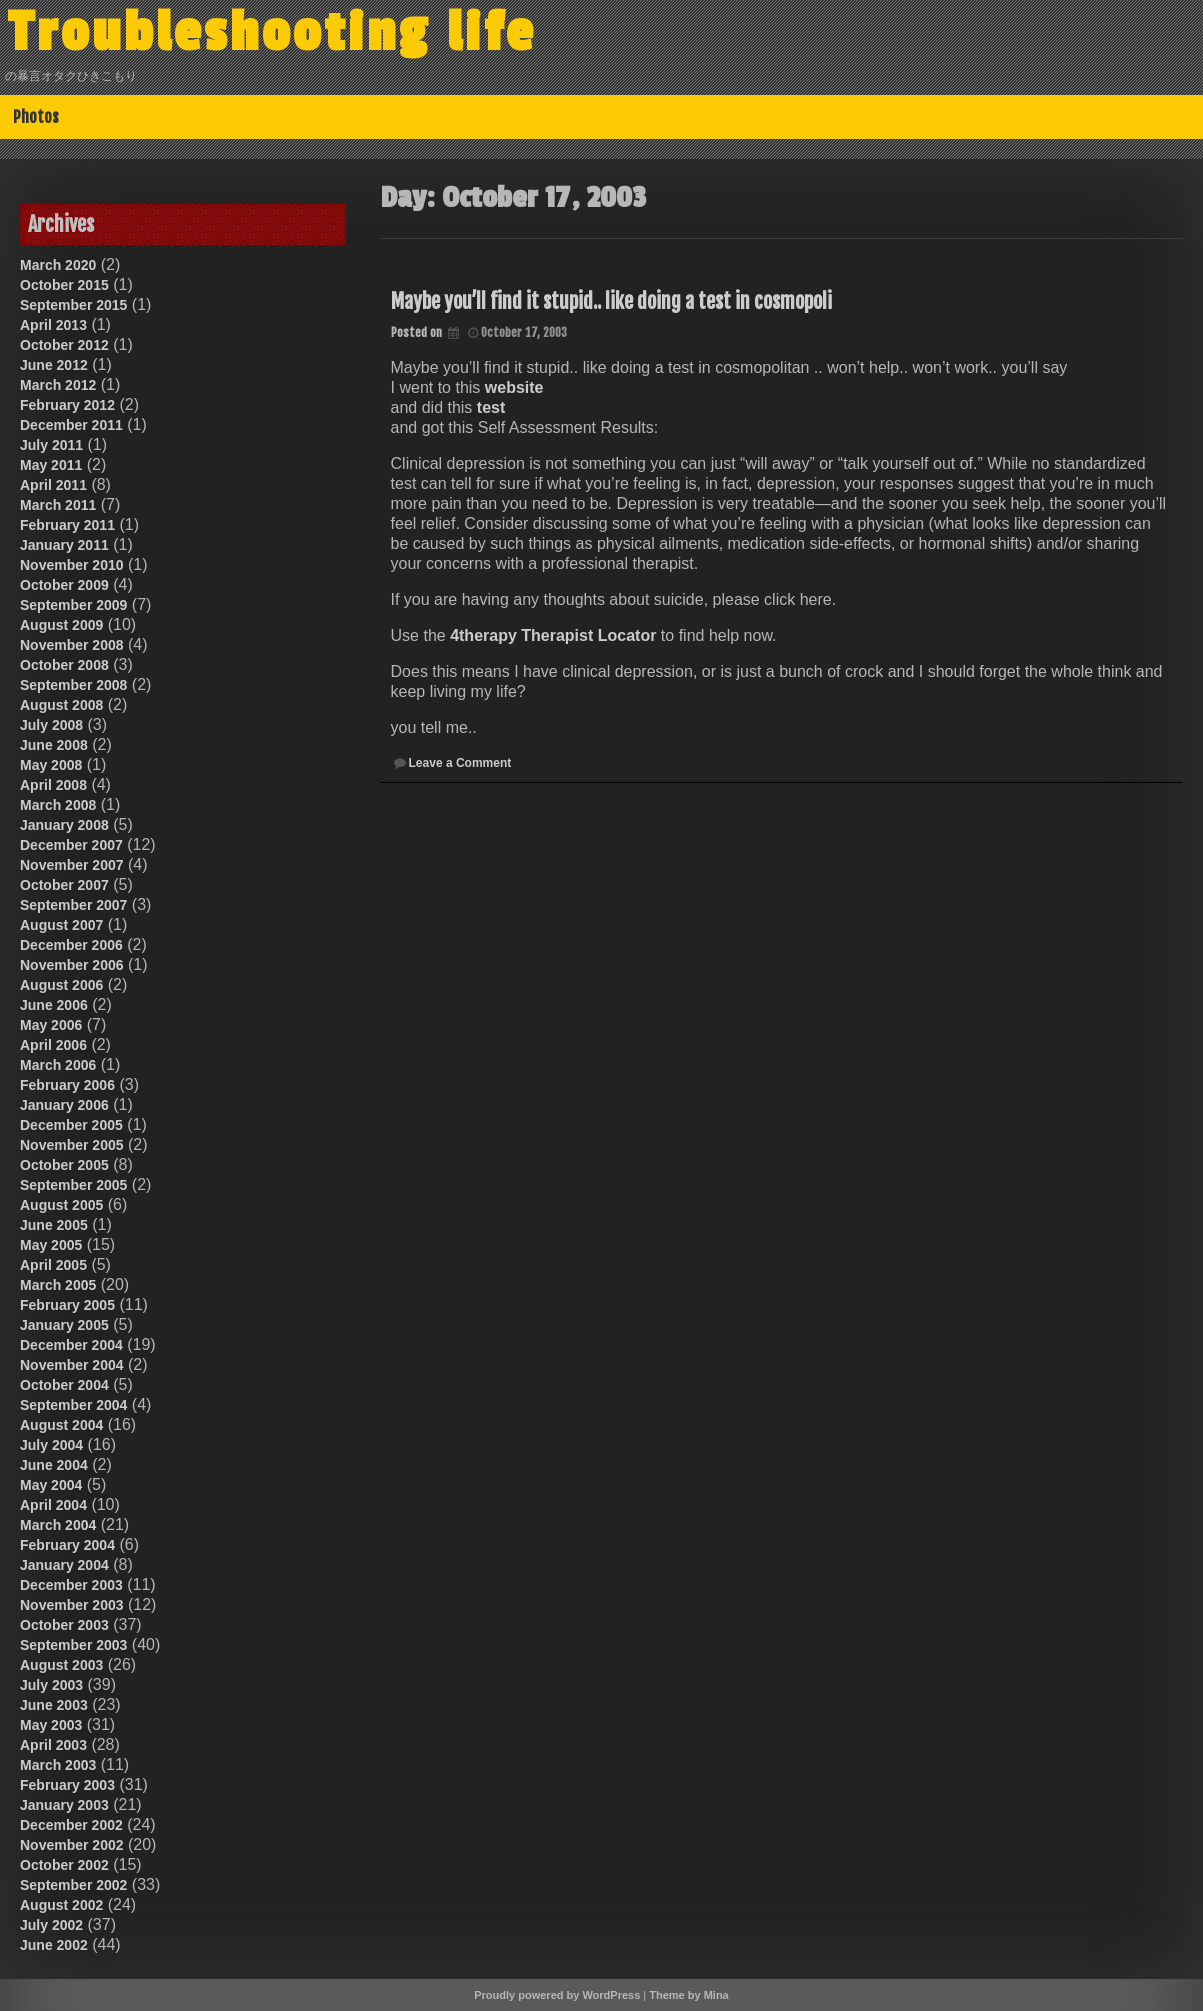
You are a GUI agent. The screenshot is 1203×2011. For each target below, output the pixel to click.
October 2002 (64, 1865)
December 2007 (71, 845)
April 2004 (53, 1505)
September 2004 (73, 1405)
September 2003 (73, 1645)
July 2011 (51, 445)
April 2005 (53, 1265)
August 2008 (61, 705)
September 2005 (73, 1185)
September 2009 (73, 605)
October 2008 (64, 665)
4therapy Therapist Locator (553, 635)
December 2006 (71, 945)
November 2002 (72, 1845)
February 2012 (67, 405)
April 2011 (53, 485)
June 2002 (54, 1945)
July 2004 (51, 1445)
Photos (36, 117)
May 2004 (51, 1485)
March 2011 (58, 505)
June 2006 (54, 1005)
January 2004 (64, 1565)
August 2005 (61, 1205)
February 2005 (67, 1305)
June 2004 (54, 1465)
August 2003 (61, 1665)
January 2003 (64, 1805)
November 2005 (72, 1145)
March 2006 (58, 1065)
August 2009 (61, 625)
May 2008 (51, 765)
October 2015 (64, 285)
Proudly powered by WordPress (557, 1995)
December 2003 (71, 1585)
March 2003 (58, 1765)
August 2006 (61, 985)
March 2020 (58, 265)
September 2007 (73, 905)
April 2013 (53, 325)
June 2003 (54, 1705)
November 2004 (72, 1365)
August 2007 (61, 925)
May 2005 (51, 1245)
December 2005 (71, 1125)
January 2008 (64, 825)
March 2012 (58, 385)
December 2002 (71, 1825)
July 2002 (51, 1925)
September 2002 (73, 1885)
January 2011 (64, 545)
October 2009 (64, 585)
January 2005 (64, 1325)
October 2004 (64, 1385)
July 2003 (51, 1685)
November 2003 (72, 1605)
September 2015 (73, 305)
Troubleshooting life (272, 33)
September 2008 (73, 685)
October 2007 (64, 885)
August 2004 (61, 1425)
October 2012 (64, 345)
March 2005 (58, 1285)
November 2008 (72, 645)
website (514, 387)
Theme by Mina (688, 1995)
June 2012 (54, 365)
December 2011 (71, 425)
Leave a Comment (460, 763)
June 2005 (54, 1225)
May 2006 (51, 1025)
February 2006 (67, 1085)
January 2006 (64, 1105)
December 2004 (71, 1345)
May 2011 (51, 465)
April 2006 (53, 1045)
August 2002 (61, 1905)
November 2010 (72, 565)
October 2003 (64, 1625)
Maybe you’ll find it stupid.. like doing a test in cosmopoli (611, 301)
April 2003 (53, 1745)
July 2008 (51, 725)
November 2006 (72, 965)
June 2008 (54, 745)
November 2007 (72, 865)
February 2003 (67, 1785)
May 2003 (51, 1725)
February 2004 (67, 1545)
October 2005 (64, 1165)
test (491, 407)
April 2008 (53, 785)
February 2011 (67, 525)
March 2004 (58, 1525)
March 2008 (58, 805)
